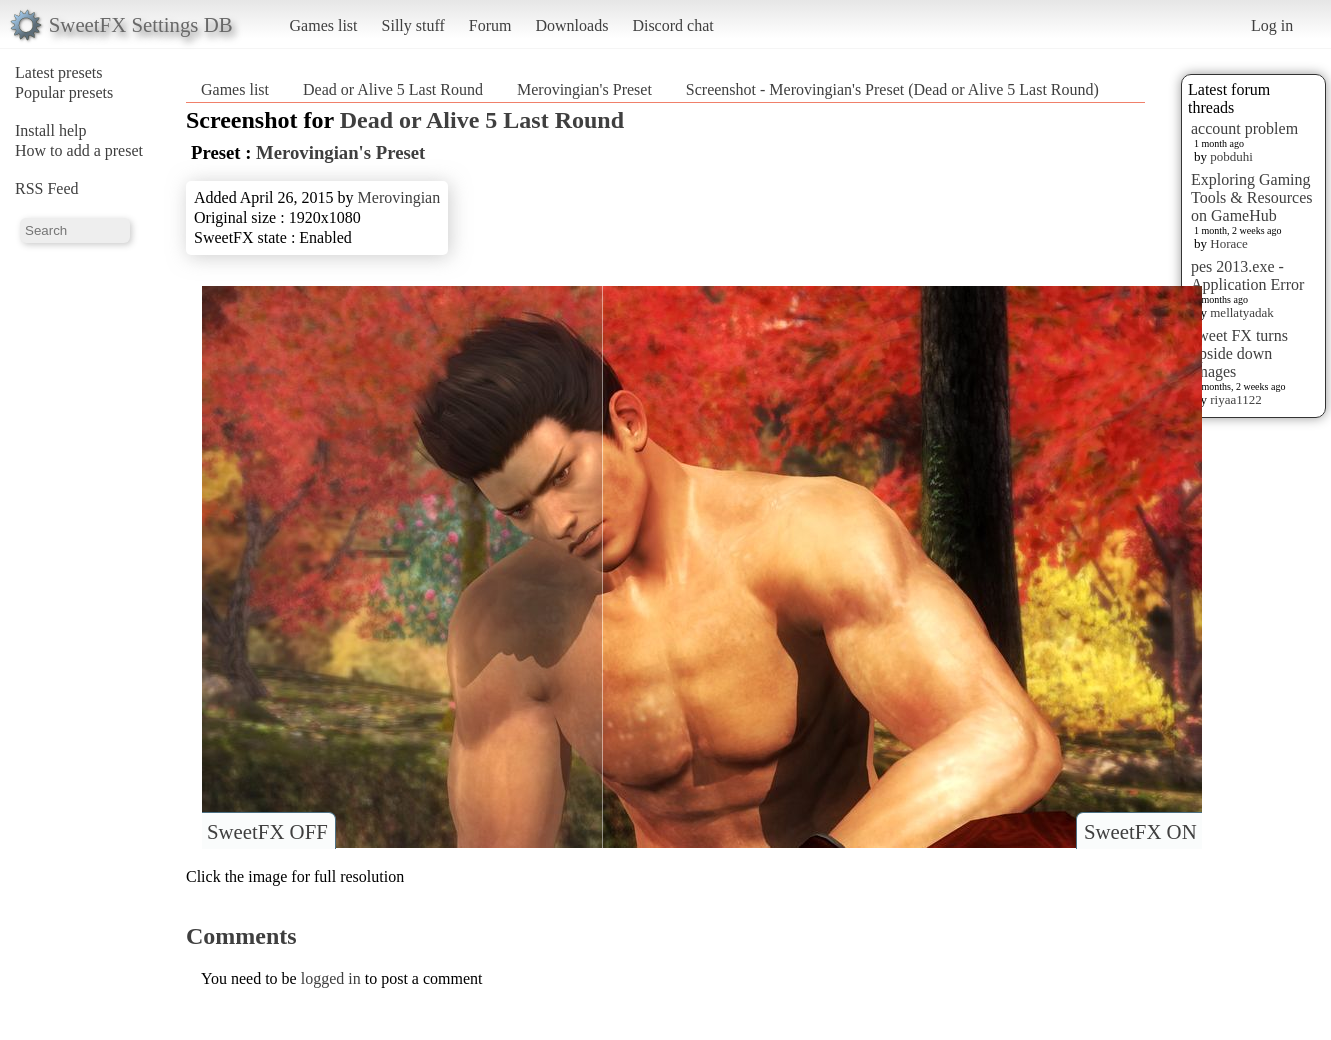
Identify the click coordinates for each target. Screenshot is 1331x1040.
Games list (324, 25)
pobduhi (1231, 156)
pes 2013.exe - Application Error (1247, 275)
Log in (1272, 25)
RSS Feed (47, 188)
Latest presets (59, 72)
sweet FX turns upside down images (1239, 353)
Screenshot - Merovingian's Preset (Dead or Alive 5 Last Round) (892, 89)
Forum (490, 25)
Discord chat (672, 25)
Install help (51, 130)
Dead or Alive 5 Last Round (393, 89)
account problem (1244, 128)
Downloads (571, 25)
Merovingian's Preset (584, 89)
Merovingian (399, 197)
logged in (331, 978)
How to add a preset (79, 150)
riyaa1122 (1236, 399)
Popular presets (64, 92)
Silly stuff (413, 25)
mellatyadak (1242, 312)
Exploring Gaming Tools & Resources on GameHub (1252, 197)
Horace (1229, 243)
